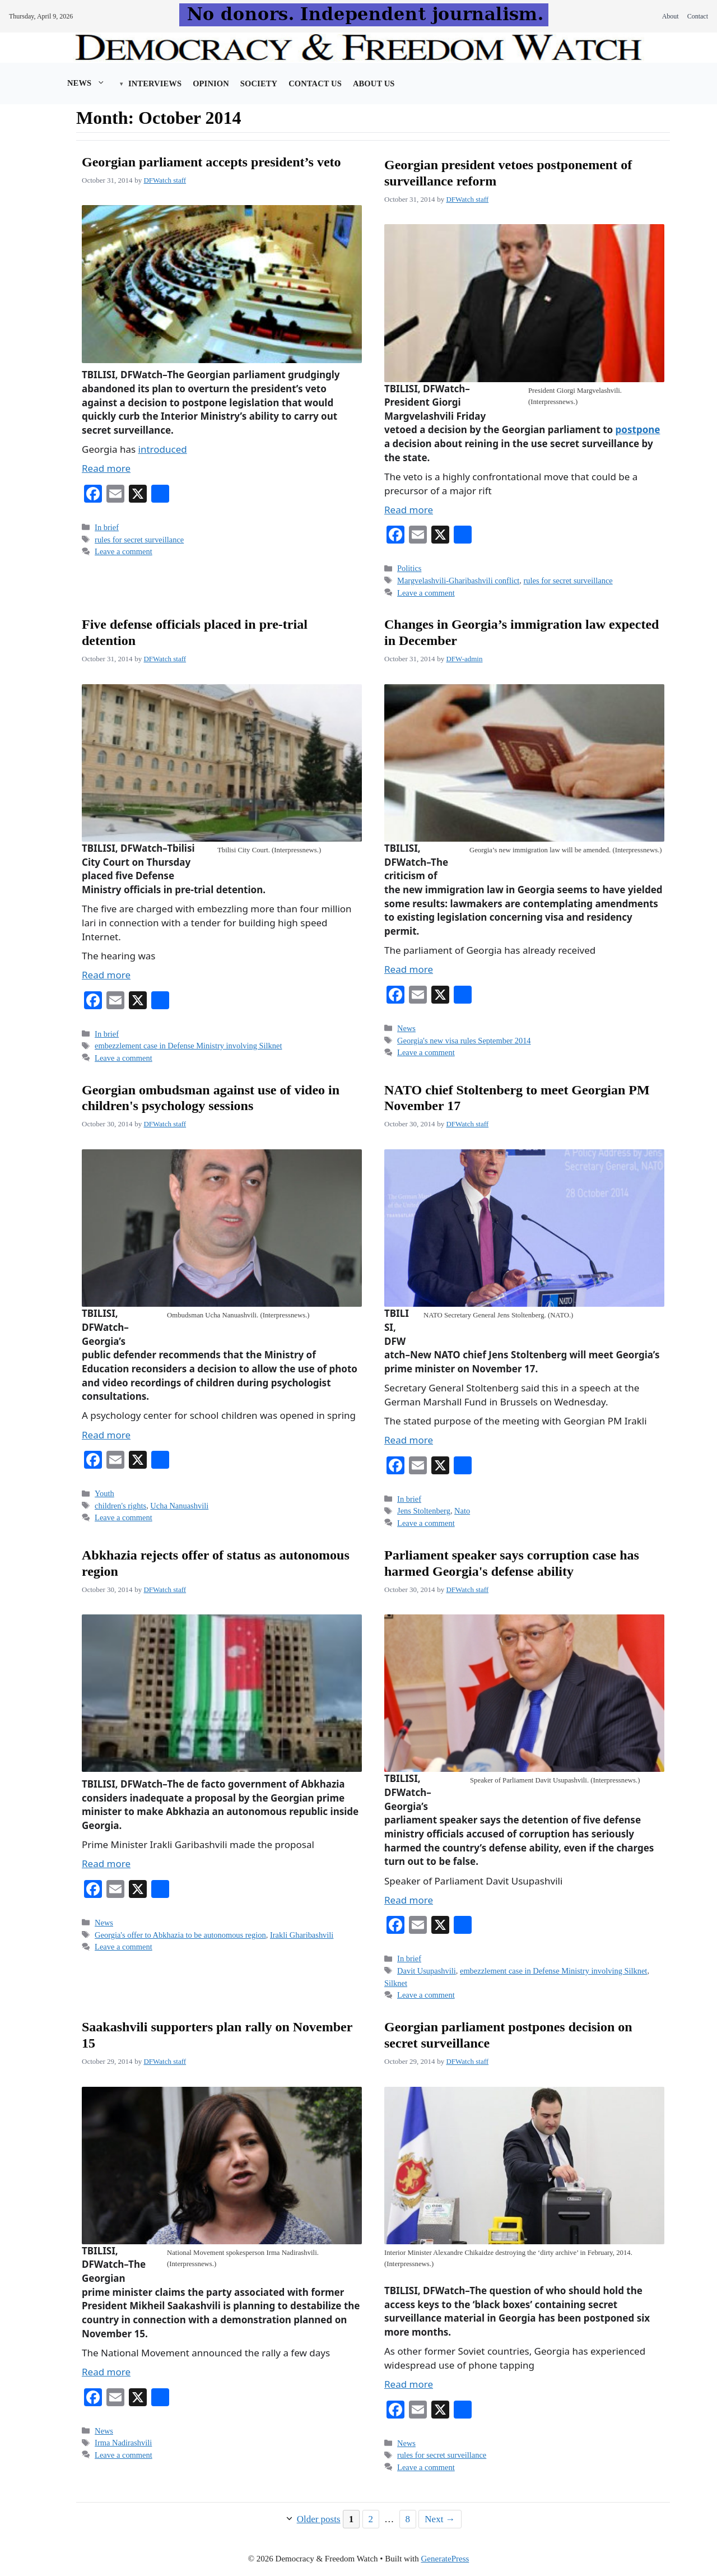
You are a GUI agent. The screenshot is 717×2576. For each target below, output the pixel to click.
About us (374, 83)
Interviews (154, 83)
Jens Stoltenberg (423, 1510)
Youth (104, 1493)
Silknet (395, 1983)
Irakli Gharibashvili (301, 1934)
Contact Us (315, 83)
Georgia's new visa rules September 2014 (464, 1040)
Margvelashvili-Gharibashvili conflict (458, 580)
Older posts (319, 2519)
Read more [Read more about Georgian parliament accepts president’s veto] (106, 468)
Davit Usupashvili (426, 1970)
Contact (697, 16)
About (670, 16)
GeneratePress (445, 2558)
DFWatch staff (164, 180)
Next (440, 2519)
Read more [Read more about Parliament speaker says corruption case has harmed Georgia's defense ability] (408, 1899)
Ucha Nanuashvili (179, 1505)
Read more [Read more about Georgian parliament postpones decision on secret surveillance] (408, 2384)
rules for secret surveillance (139, 539)
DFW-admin (464, 659)
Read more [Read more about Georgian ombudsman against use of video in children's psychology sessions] (106, 1434)
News (92, 83)
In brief (107, 527)
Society (258, 83)
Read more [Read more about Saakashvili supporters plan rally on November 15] (106, 2371)
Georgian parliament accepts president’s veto (211, 162)
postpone (638, 429)
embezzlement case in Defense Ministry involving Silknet (188, 1045)
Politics (409, 568)
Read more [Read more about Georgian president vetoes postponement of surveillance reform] (408, 509)
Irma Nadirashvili (123, 2442)
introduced (162, 449)
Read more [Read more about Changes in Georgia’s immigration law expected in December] (408, 969)
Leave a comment (123, 551)
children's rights (120, 1505)
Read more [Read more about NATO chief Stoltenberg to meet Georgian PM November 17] (408, 1439)
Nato (462, 1510)
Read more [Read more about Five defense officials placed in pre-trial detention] (106, 974)
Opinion (211, 83)
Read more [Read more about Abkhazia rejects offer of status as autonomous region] (106, 1863)
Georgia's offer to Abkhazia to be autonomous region (180, 1934)
